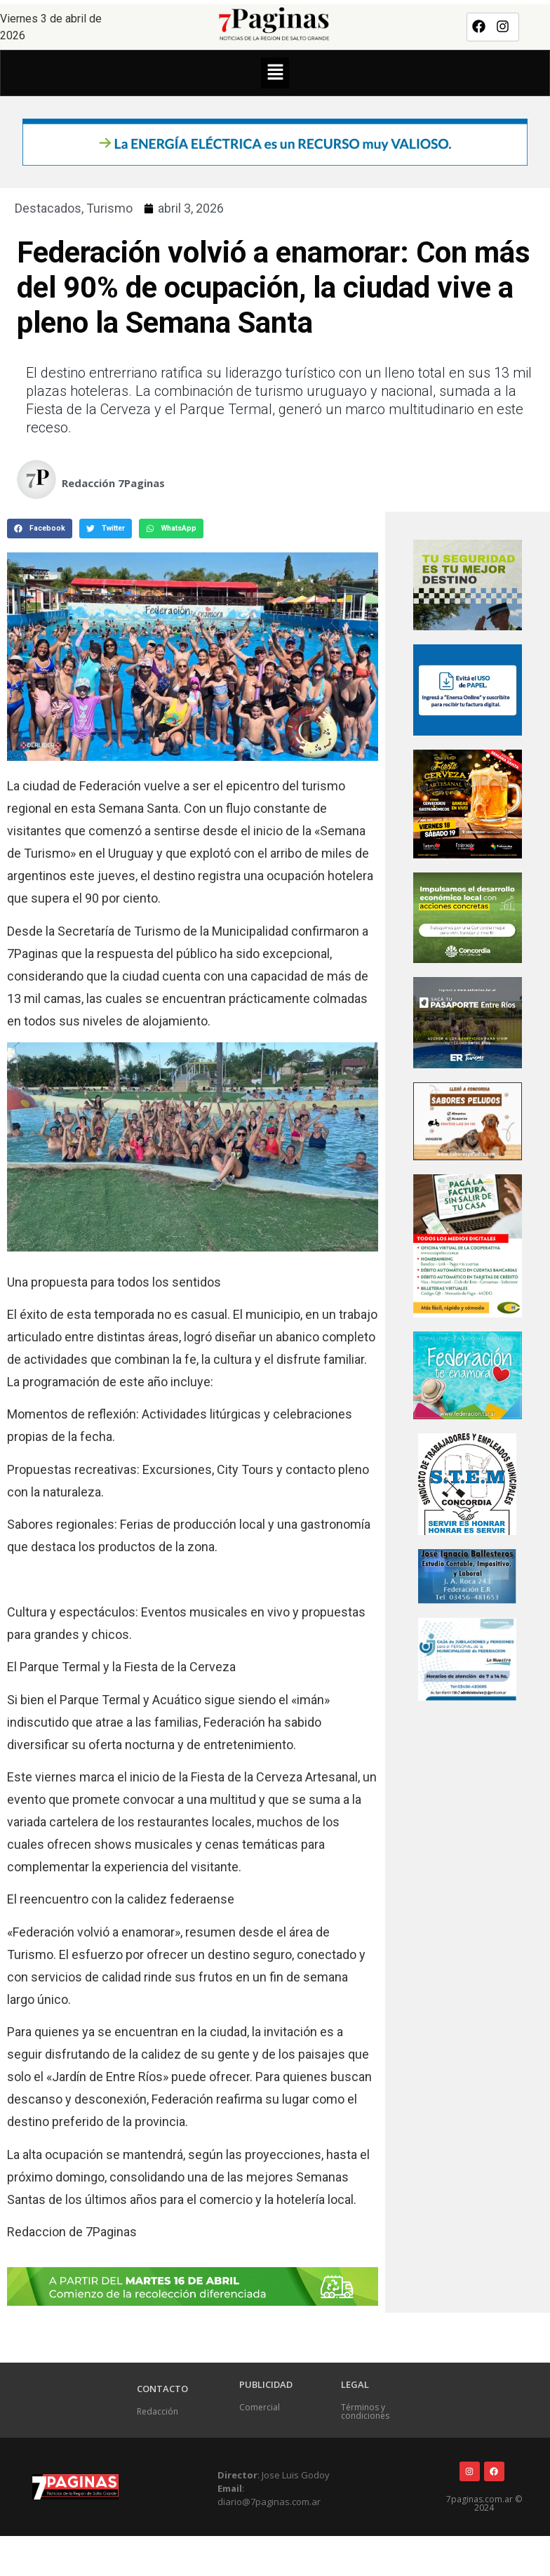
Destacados (48, 208)
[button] (275, 73)
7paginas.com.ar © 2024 (484, 2503)
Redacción (157, 2411)
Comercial (259, 2407)
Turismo (109, 208)
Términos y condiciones (365, 2411)
